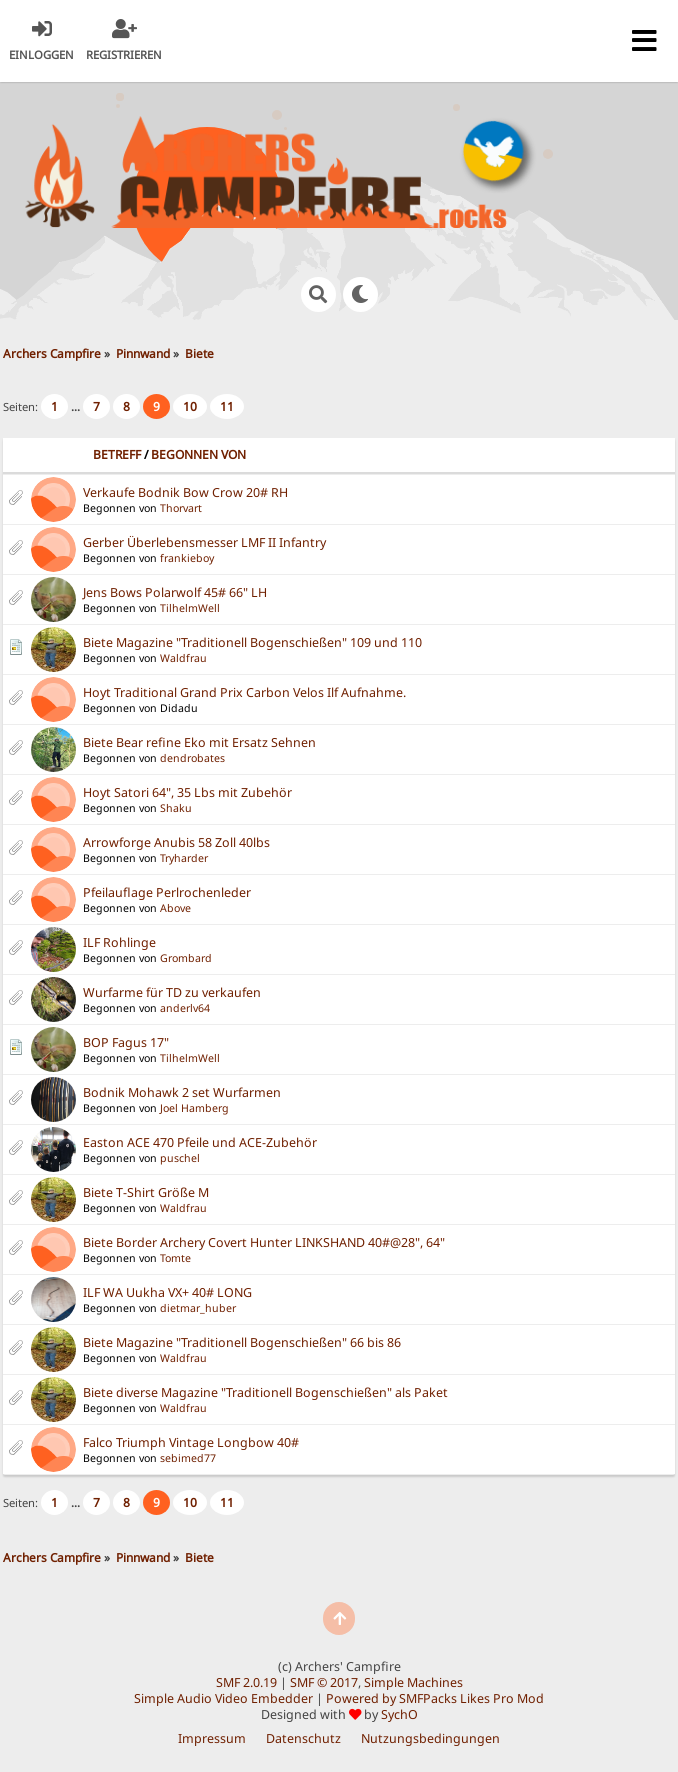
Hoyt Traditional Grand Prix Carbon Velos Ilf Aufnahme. (244, 692)
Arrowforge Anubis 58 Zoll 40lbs (176, 842)
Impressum (212, 1738)
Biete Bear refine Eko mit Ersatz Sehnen (199, 742)
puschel (180, 1158)
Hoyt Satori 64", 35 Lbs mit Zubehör (187, 792)
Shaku (176, 808)
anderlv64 (185, 1008)
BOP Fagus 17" (126, 1042)
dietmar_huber (198, 1308)
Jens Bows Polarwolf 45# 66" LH (175, 592)
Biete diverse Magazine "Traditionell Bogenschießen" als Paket (265, 1392)
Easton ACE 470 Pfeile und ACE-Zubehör (200, 1142)
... (77, 406)
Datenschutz (303, 1738)
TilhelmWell (190, 608)
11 (227, 406)
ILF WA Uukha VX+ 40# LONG (167, 1292)
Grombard (186, 958)
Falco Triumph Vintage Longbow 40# (191, 1442)
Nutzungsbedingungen (430, 1738)
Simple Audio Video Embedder (223, 1698)
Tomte (175, 1258)
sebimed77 (188, 1458)
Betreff (117, 454)
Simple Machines (413, 1682)
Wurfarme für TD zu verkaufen (172, 992)
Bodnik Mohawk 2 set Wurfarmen (182, 1092)
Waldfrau (183, 658)
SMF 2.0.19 (246, 1682)
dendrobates (192, 758)
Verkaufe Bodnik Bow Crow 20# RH (185, 492)
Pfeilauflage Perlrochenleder (167, 892)
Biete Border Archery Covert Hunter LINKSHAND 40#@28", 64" (264, 1242)
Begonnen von (198, 454)
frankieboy (187, 558)
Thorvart (181, 508)
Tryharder (184, 858)
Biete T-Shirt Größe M (146, 1192)
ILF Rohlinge (119, 942)
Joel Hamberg (194, 1108)
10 (190, 406)
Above (175, 908)
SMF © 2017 (324, 1682)
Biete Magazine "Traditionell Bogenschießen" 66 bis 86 (242, 1342)
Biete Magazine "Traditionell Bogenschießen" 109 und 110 (252, 642)
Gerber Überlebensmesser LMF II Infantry (204, 542)
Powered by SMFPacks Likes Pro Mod (435, 1698)
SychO (399, 1714)
